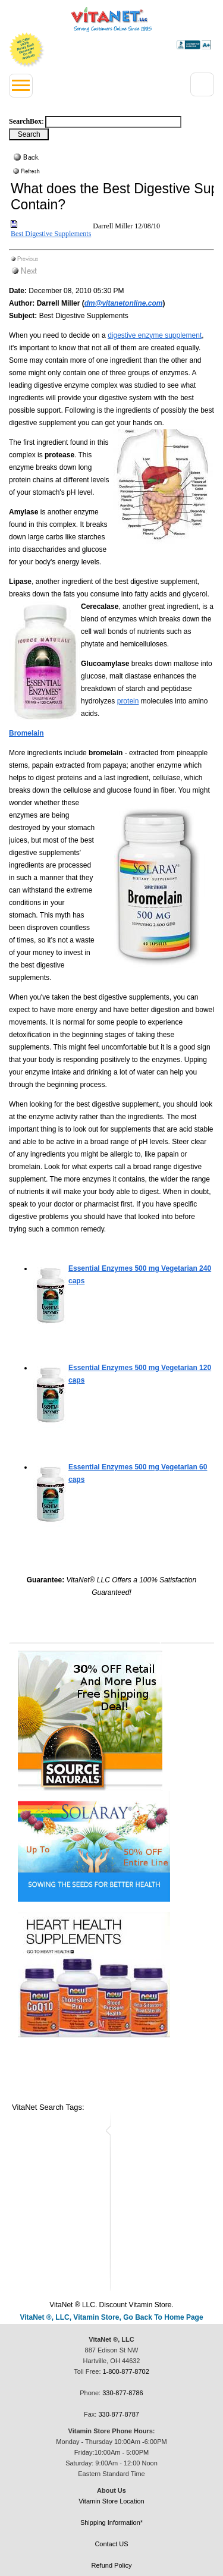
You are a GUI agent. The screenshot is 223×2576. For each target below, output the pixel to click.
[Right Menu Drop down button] (202, 84)
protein (128, 701)
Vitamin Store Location (111, 2501)
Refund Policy (112, 2565)
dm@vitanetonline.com (123, 303)
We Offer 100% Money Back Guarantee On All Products (27, 50)
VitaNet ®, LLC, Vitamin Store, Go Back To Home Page (111, 2317)
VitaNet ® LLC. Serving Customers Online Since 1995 (111, 19)
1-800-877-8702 (126, 2371)
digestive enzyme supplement (155, 335)
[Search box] (113, 122)
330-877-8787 (118, 2414)
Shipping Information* (111, 2522)
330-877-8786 (122, 2392)
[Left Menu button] (21, 86)
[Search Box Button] (29, 134)
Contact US (111, 2543)
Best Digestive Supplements (51, 234)
